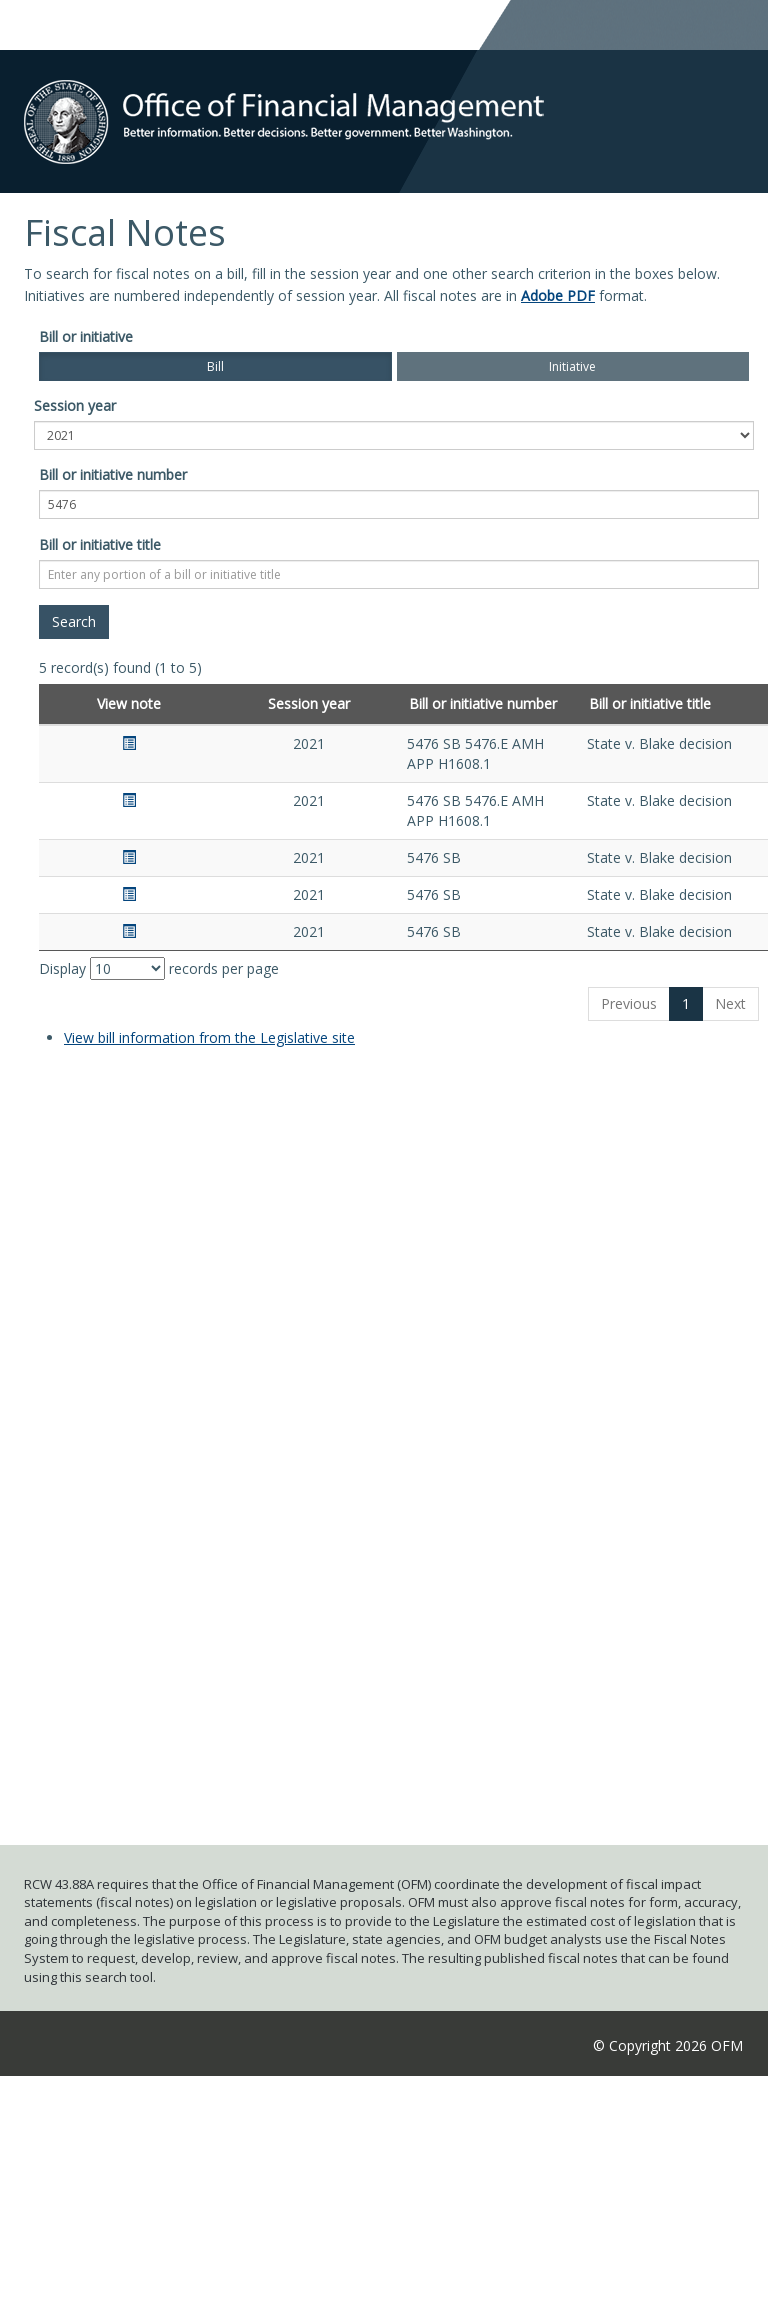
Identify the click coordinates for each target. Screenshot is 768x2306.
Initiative (572, 366)
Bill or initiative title (100, 544)
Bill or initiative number (113, 474)
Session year (75, 405)
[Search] (74, 622)
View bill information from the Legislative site (209, 1037)
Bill (215, 366)
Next (730, 1003)
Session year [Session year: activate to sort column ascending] (309, 703)
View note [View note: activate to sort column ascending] (129, 703)
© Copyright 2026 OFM (668, 2045)
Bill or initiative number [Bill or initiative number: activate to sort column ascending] (483, 703)
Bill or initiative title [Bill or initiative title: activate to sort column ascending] (650, 703)
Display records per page (159, 968)
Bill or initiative (86, 336)
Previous (629, 1003)
